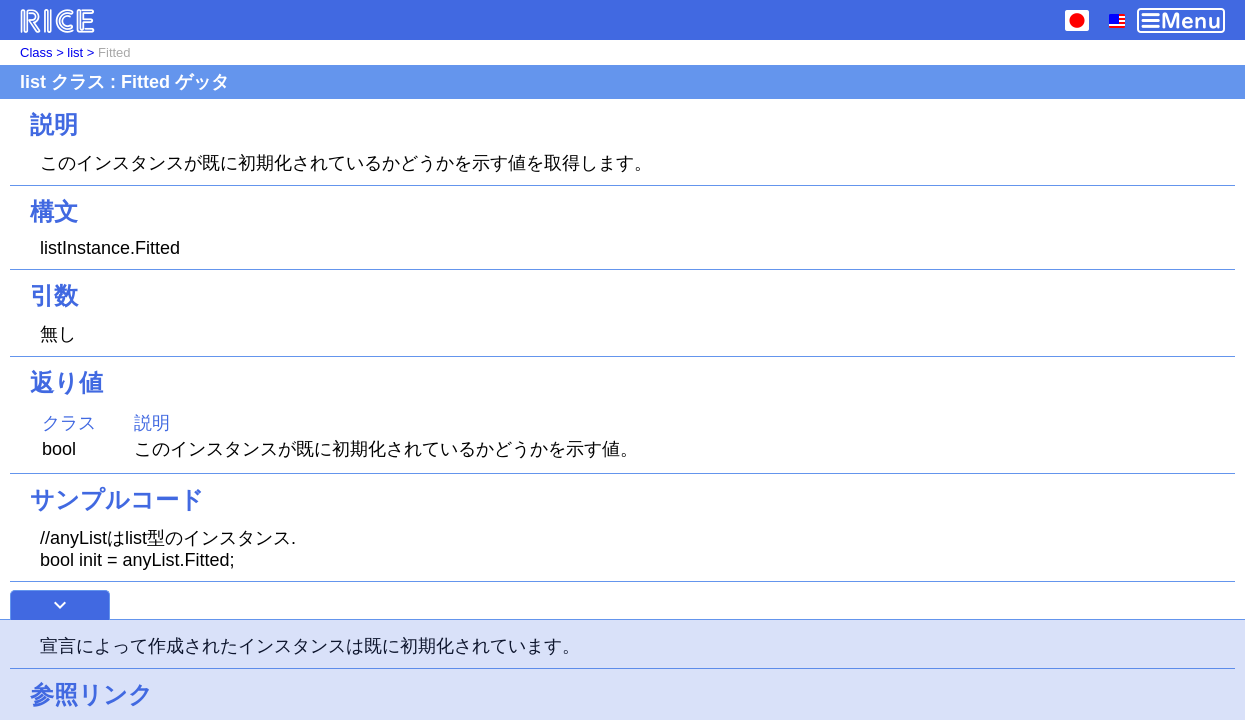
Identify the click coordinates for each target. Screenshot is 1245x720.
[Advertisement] (623, 670)
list (75, 52)
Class (36, 52)
